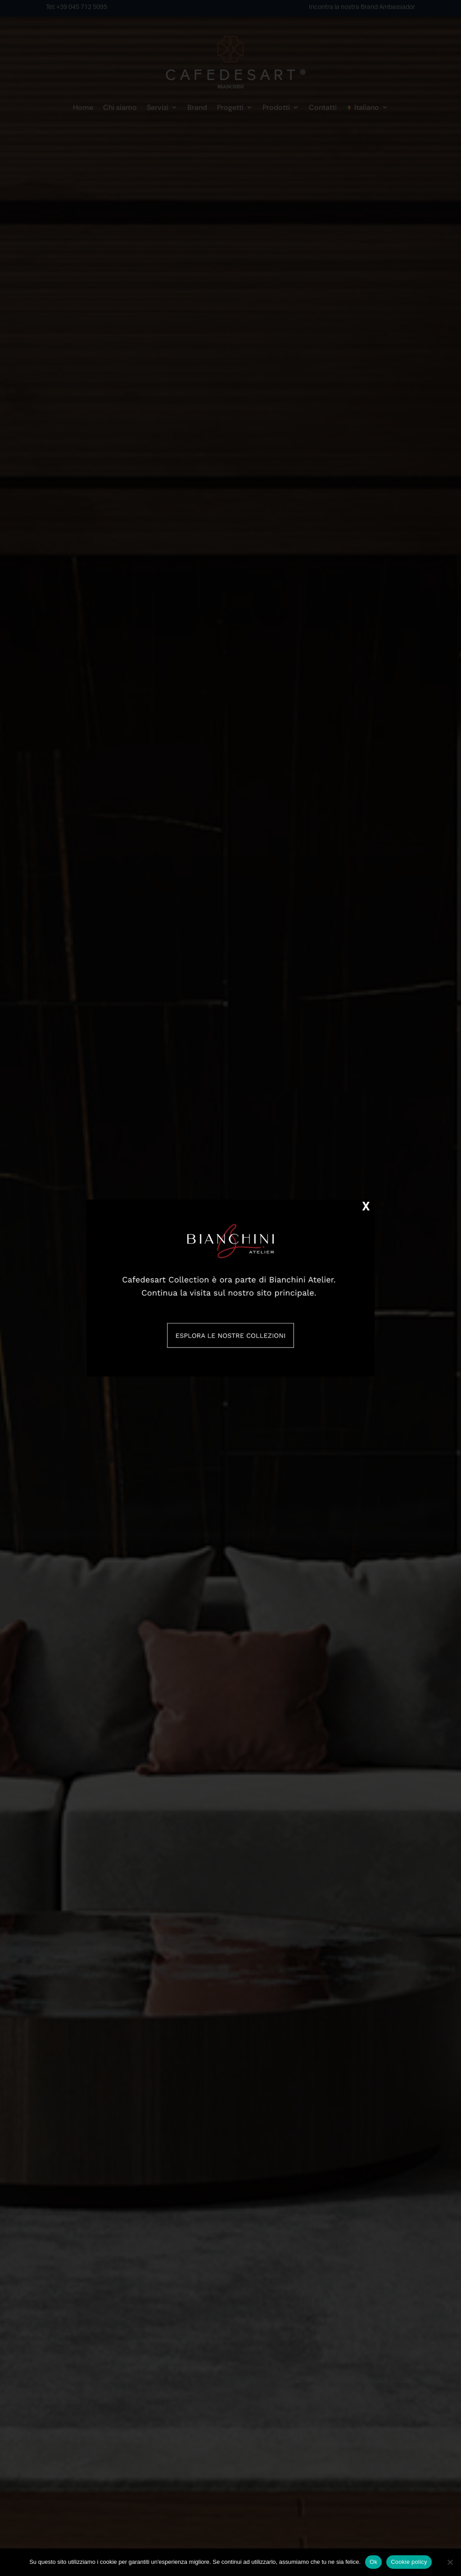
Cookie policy (409, 2561)
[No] (449, 2562)
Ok (373, 2561)
